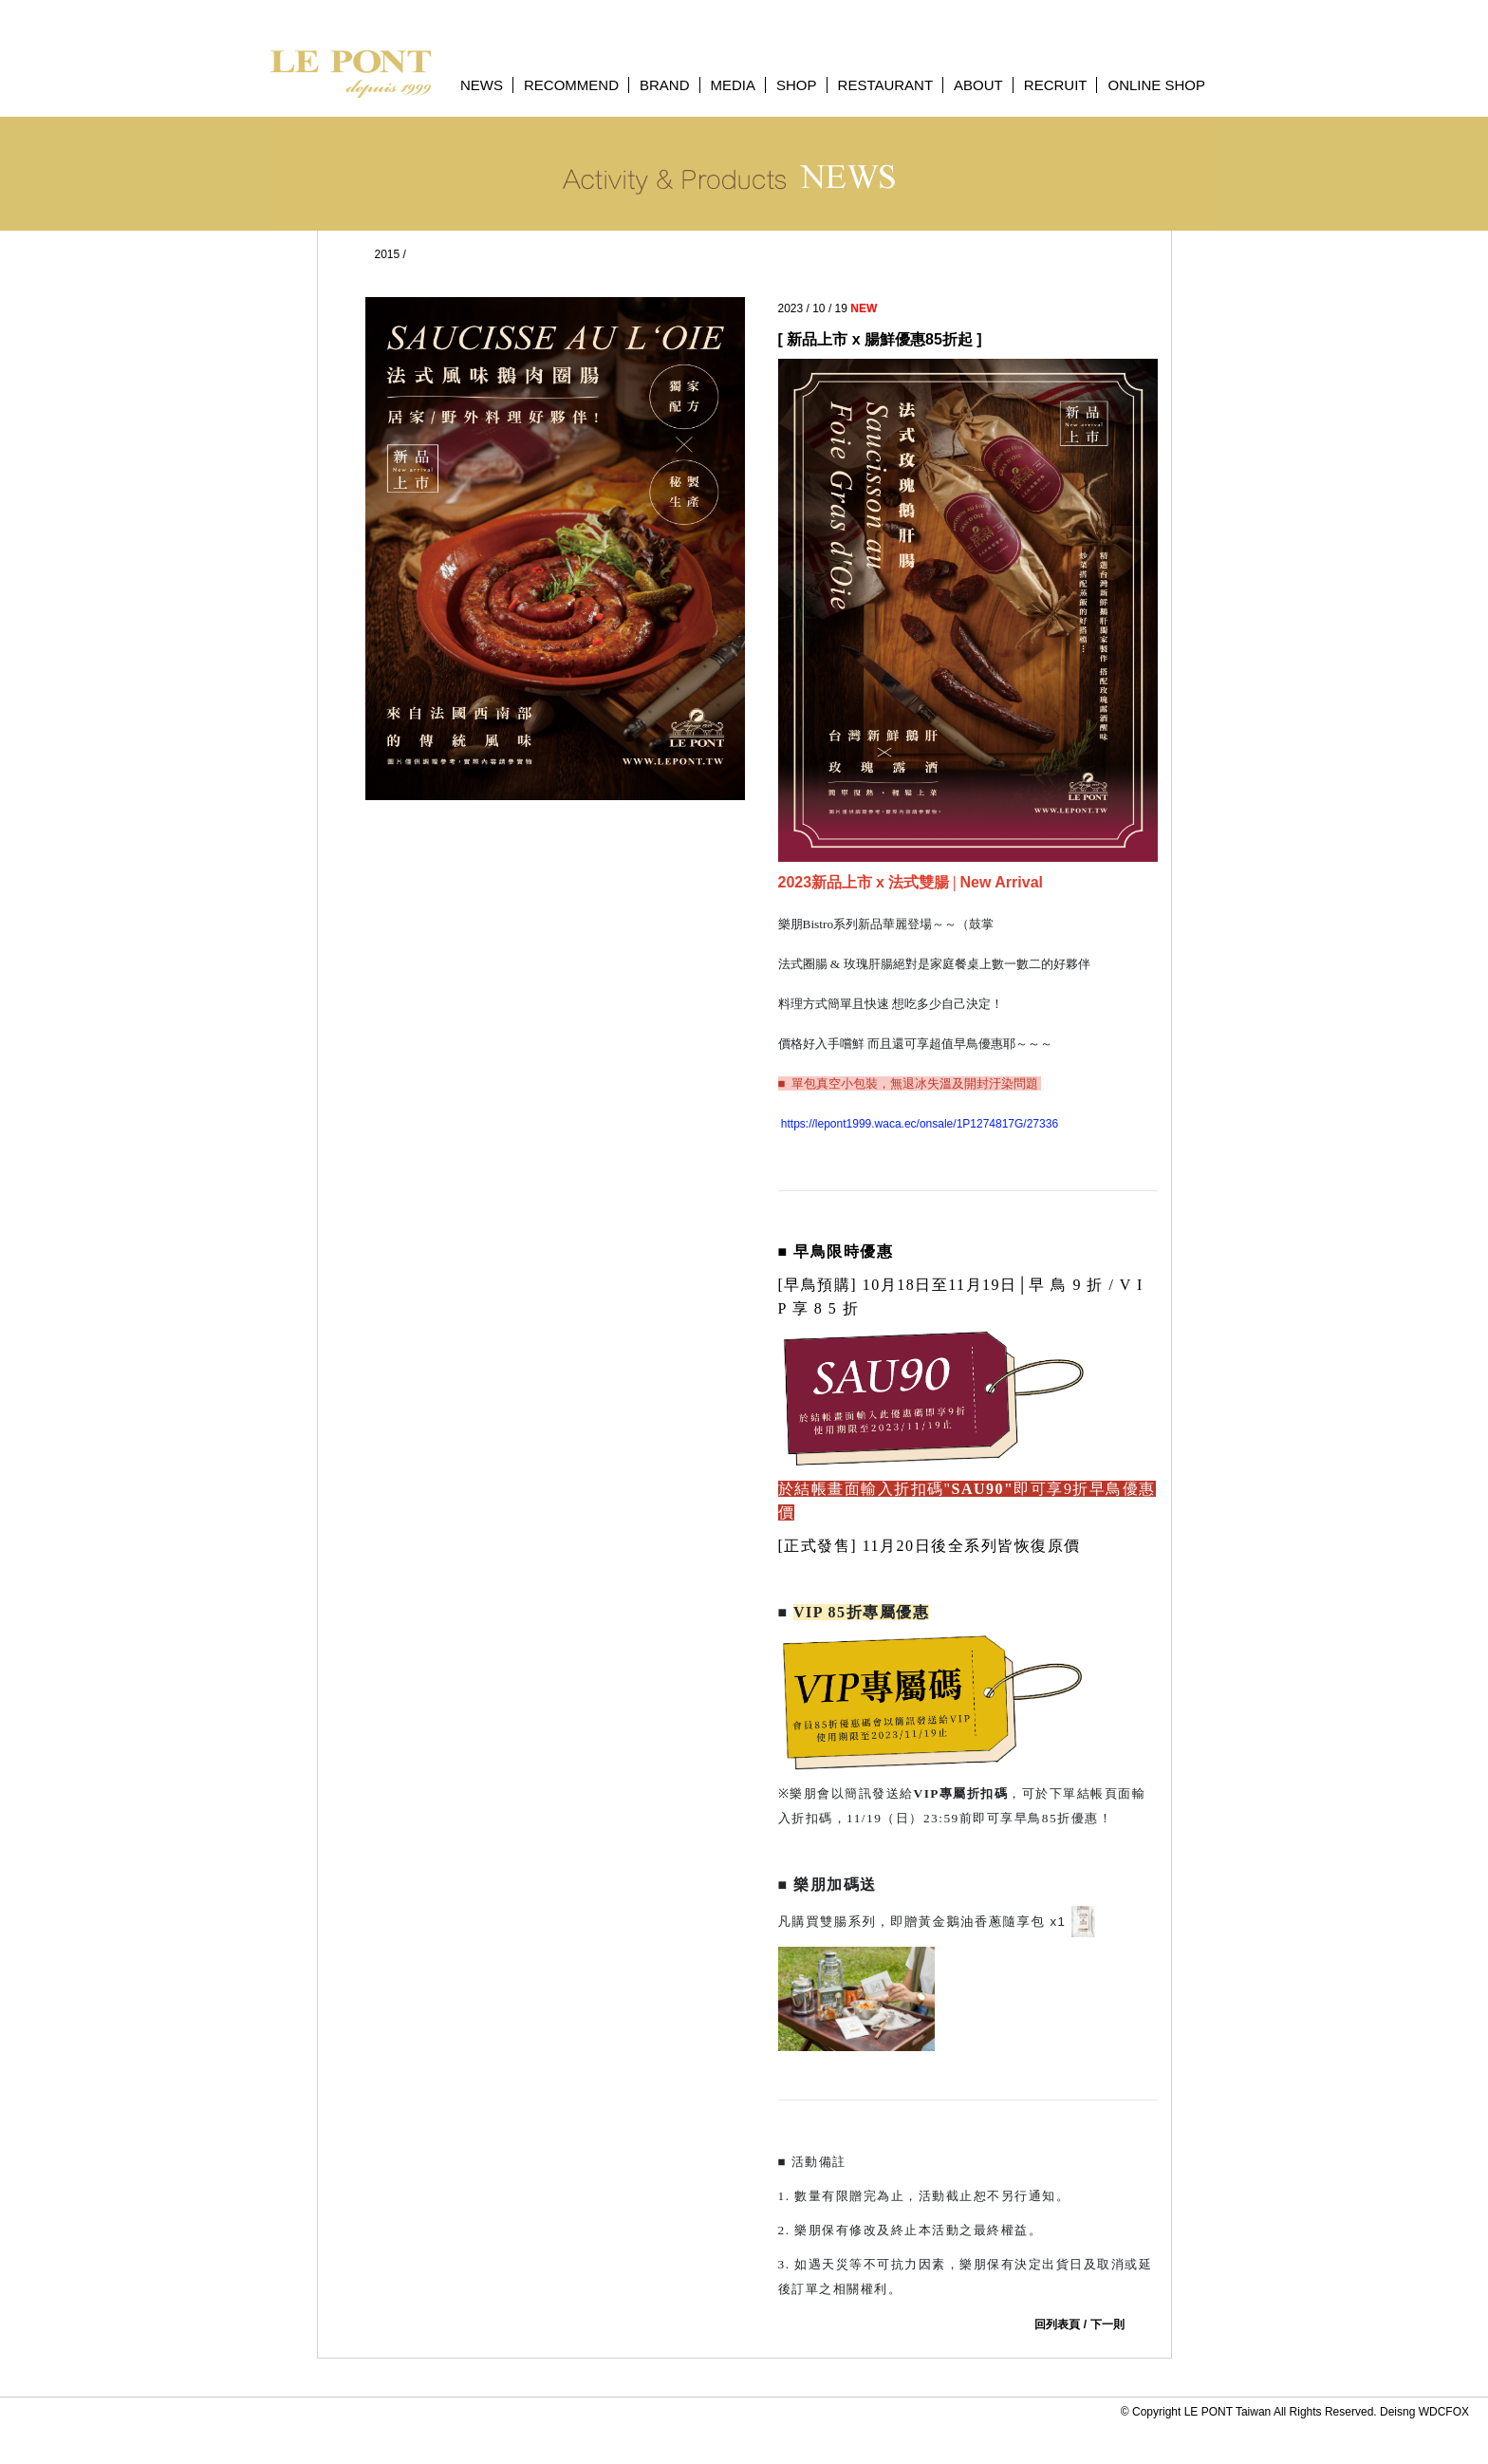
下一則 (1107, 2324)
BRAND (665, 85)
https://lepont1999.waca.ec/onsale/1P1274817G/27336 (918, 1123)
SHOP (796, 85)
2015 (387, 254)
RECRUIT (1056, 85)
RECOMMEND (571, 85)
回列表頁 (1057, 2324)
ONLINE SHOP (1156, 85)
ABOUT (978, 85)
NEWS (481, 85)
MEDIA (733, 85)
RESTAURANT (886, 85)
